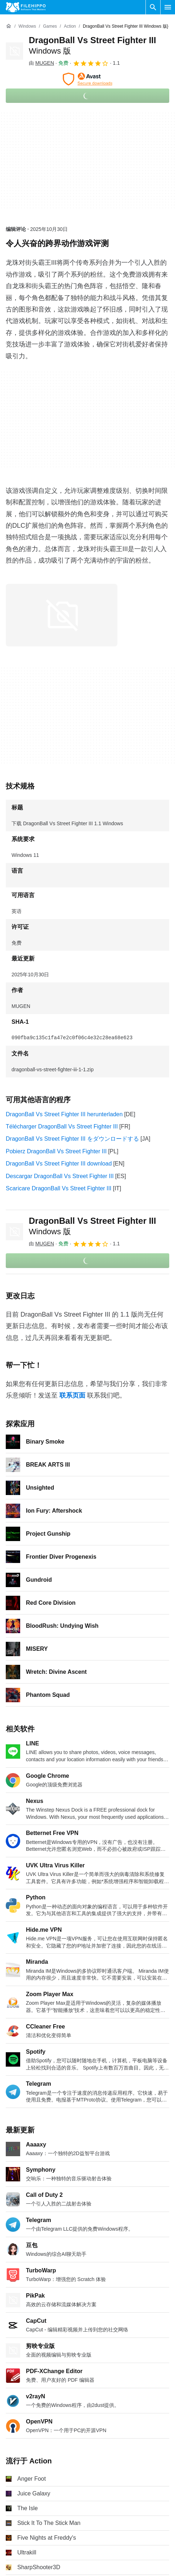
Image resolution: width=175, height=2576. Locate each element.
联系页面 (72, 1395)
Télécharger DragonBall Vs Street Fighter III (62, 1126)
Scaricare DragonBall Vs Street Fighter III (58, 1188)
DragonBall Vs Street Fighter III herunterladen (64, 1114)
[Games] (50, 26)
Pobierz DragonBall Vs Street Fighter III (56, 1151)
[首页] (9, 26)
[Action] (70, 26)
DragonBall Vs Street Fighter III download (59, 1163)
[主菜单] (168, 7)
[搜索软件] (153, 7)
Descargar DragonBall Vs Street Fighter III (60, 1176)
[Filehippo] (26, 7)
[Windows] (27, 26)
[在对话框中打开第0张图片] (61, 615)
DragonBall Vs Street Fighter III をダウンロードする (72, 1139)
